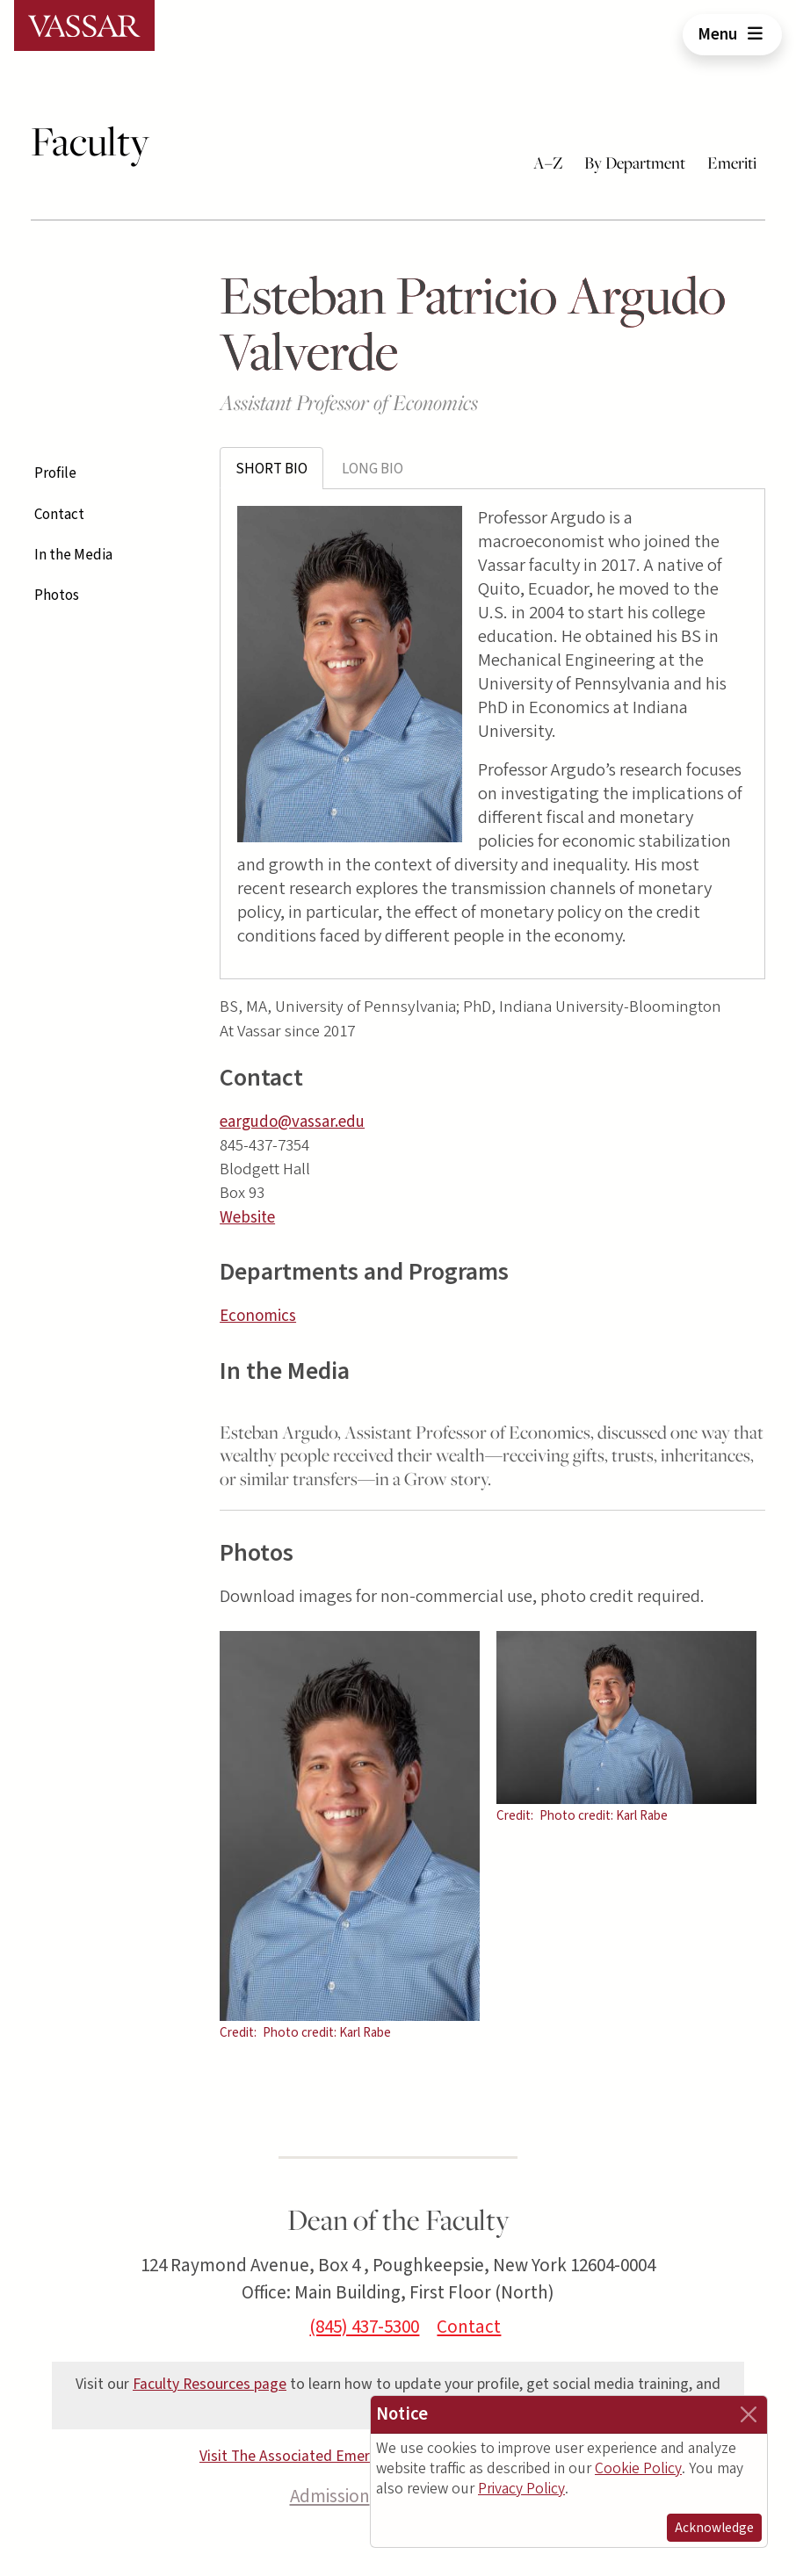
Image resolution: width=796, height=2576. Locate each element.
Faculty (90, 141)
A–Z (548, 162)
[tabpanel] (492, 733)
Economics (258, 1316)
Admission (330, 2496)
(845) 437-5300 (364, 2326)
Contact (59, 514)
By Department (634, 162)
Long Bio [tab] (372, 469)
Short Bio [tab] (271, 469)
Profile (55, 473)
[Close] (748, 2414)
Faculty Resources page (209, 2384)
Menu (732, 34)
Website (247, 1218)
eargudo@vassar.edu (292, 1122)
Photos (56, 595)
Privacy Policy (521, 2489)
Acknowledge (714, 2527)
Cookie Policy (638, 2468)
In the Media (73, 555)
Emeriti (731, 162)
